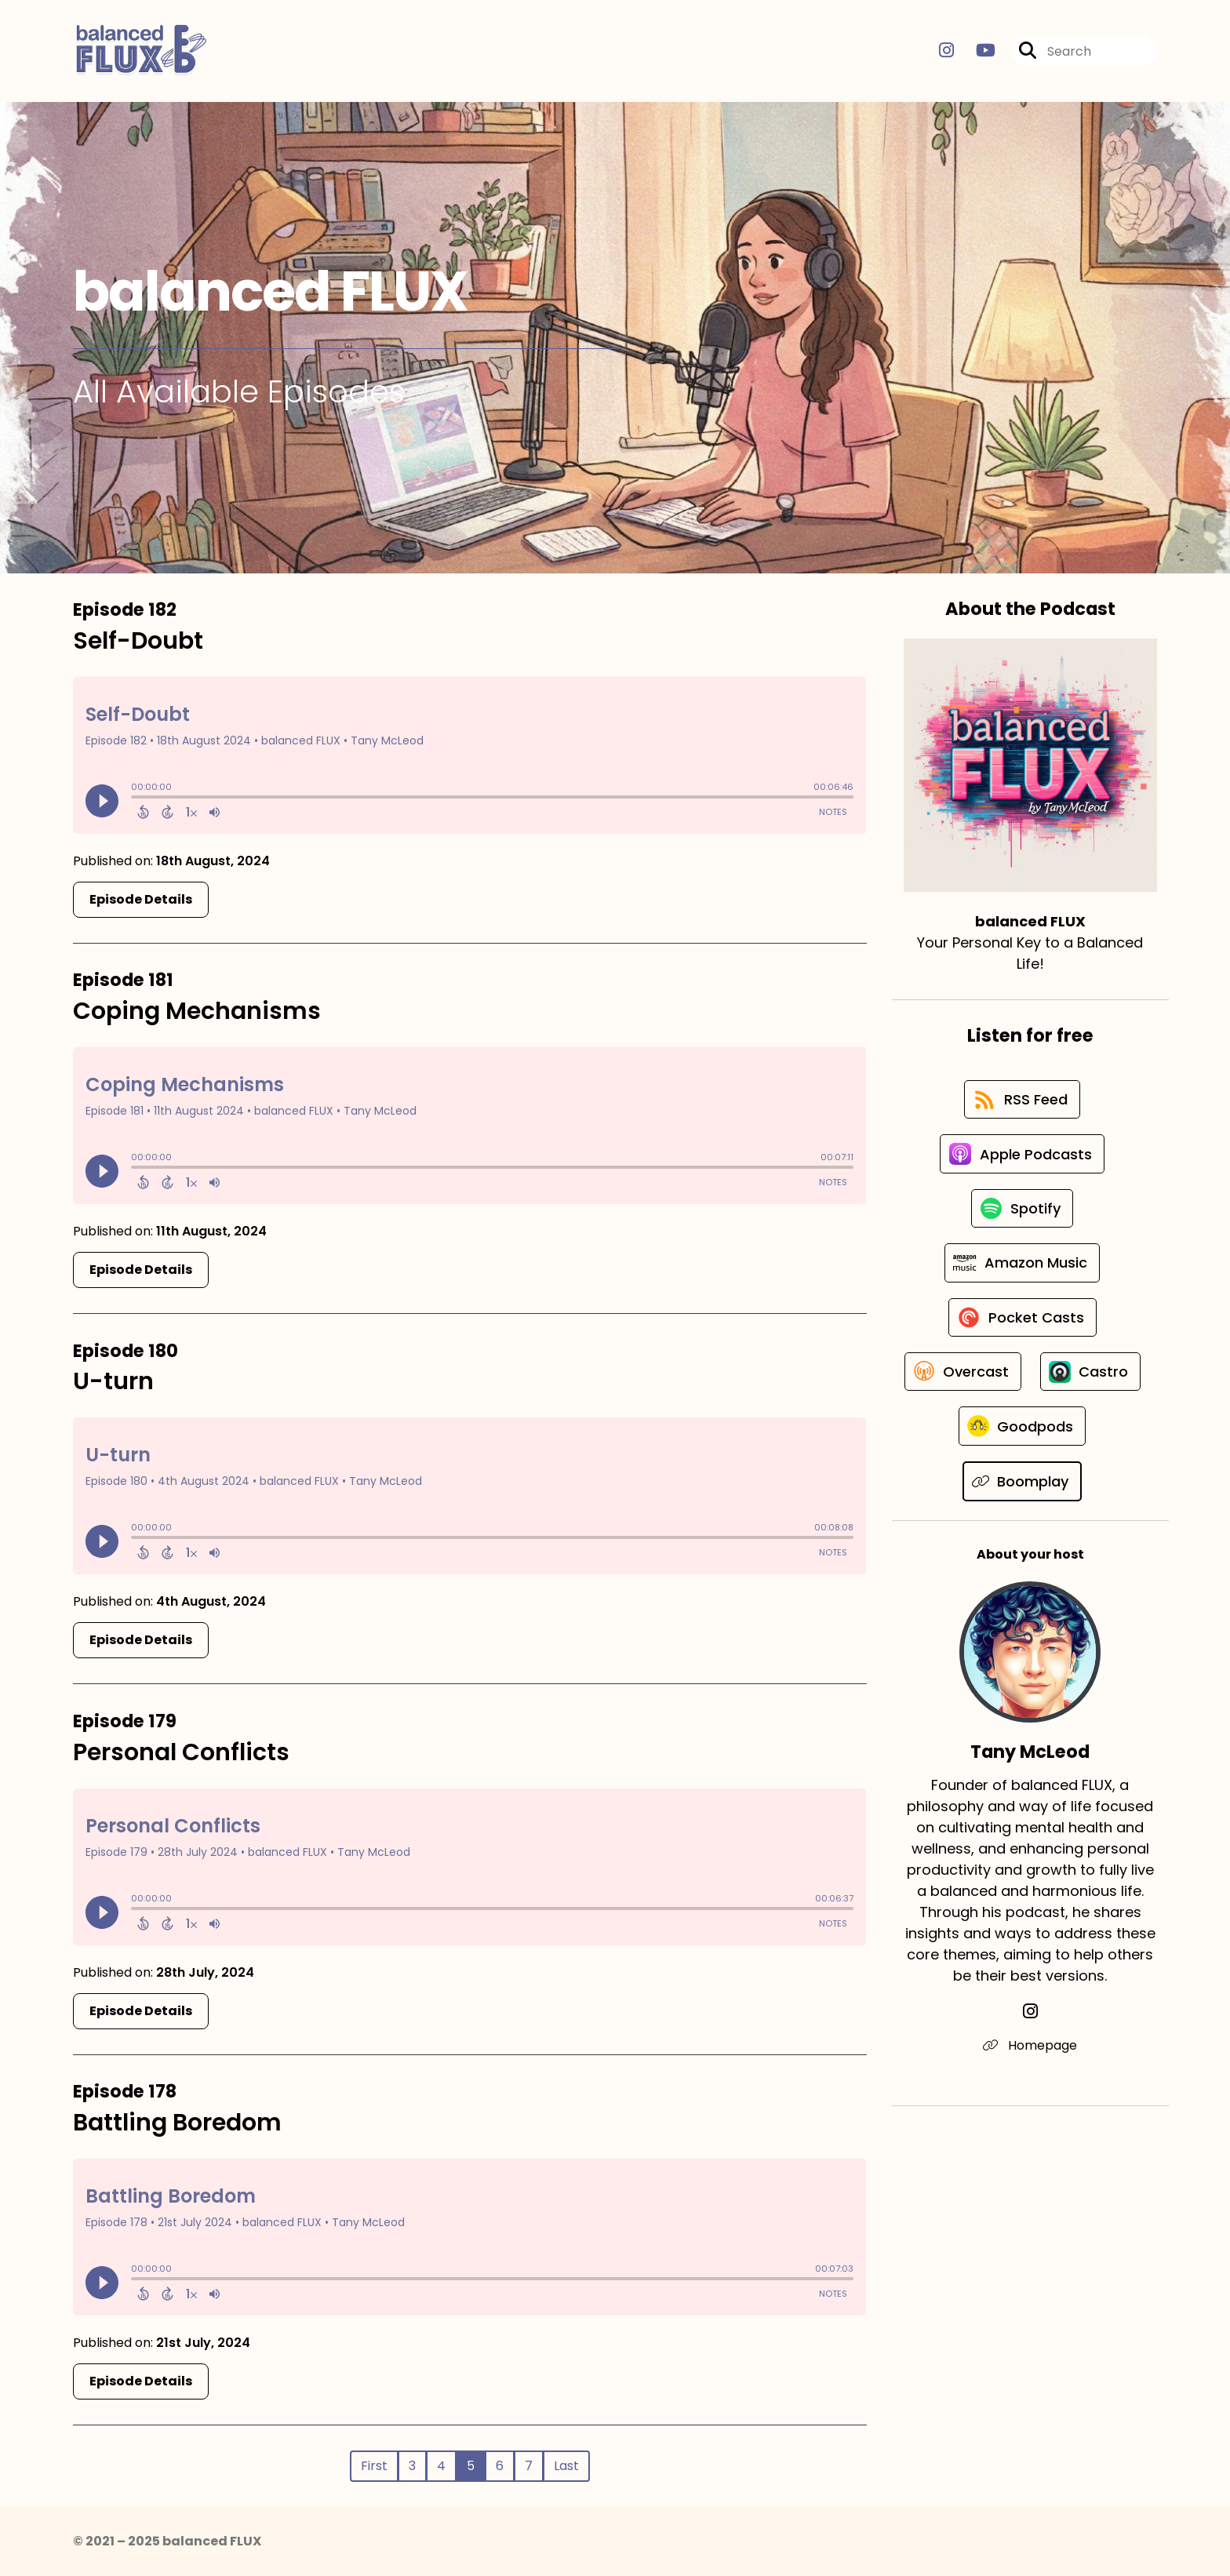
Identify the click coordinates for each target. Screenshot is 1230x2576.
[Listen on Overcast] (1022, 1381)
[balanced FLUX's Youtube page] (976, 51)
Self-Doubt (138, 640)
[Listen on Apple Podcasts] (1022, 1157)
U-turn (113, 1382)
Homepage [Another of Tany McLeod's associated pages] (1030, 2114)
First (374, 2466)
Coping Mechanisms (197, 1011)
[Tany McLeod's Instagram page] (1030, 2080)
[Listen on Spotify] (1022, 1213)
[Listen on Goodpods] (1022, 1494)
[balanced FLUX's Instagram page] (946, 51)
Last (566, 2466)
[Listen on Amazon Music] (1022, 1269)
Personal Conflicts (181, 1752)
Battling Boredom (177, 2122)
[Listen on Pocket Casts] (1022, 1325)
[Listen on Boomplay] (1023, 1550)
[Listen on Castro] (1022, 1437)
